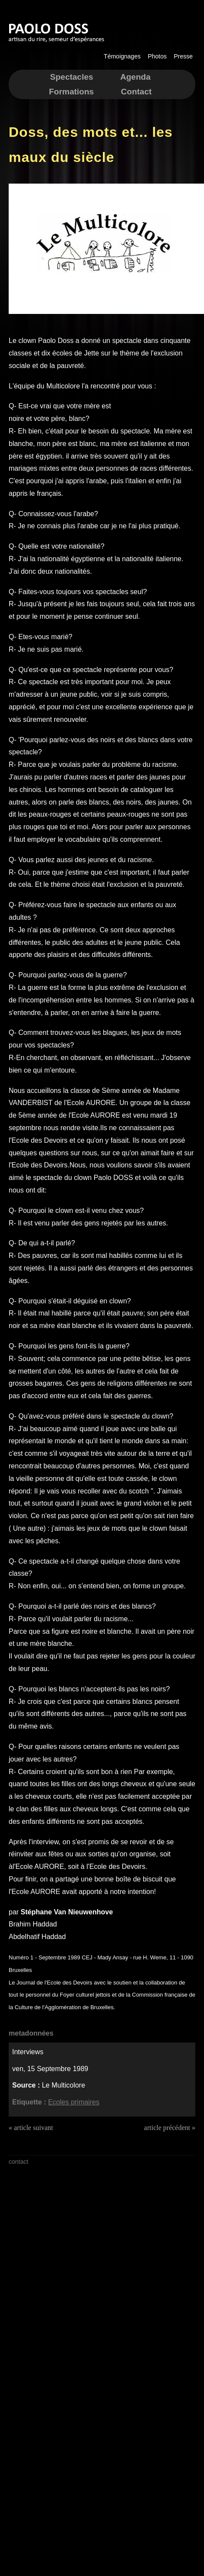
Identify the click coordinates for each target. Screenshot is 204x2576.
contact (18, 2161)
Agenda (135, 76)
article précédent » (169, 2127)
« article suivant (31, 2127)
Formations (71, 91)
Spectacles (71, 76)
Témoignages (122, 56)
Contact (136, 91)
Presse (183, 56)
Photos (157, 56)
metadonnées (31, 2033)
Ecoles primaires (73, 2102)
